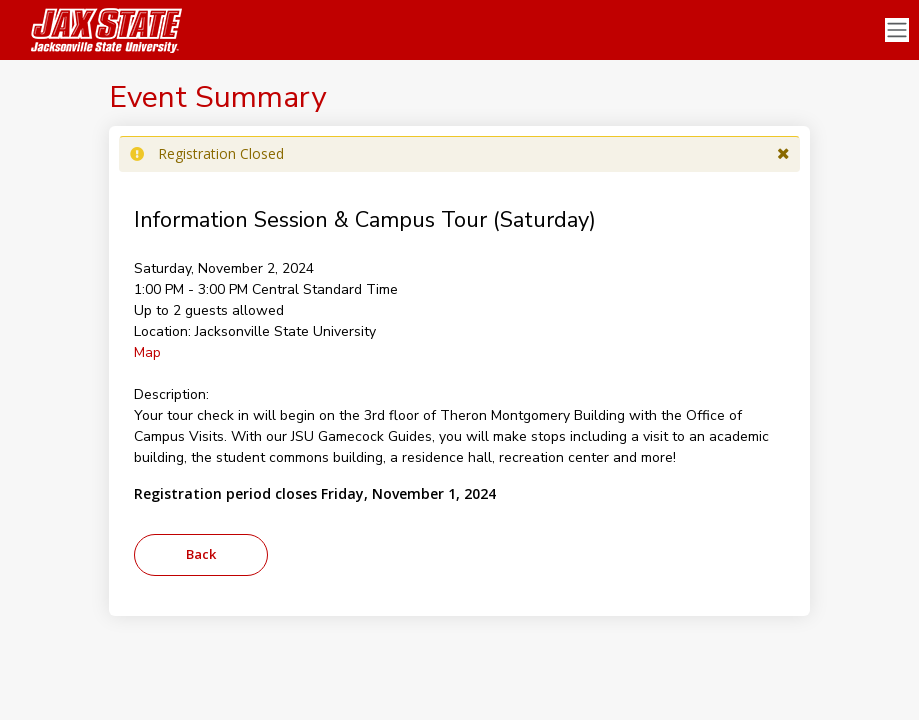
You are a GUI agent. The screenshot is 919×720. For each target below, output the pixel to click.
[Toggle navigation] (897, 30)
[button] (783, 154)
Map (147, 352)
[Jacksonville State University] (100, 30)
